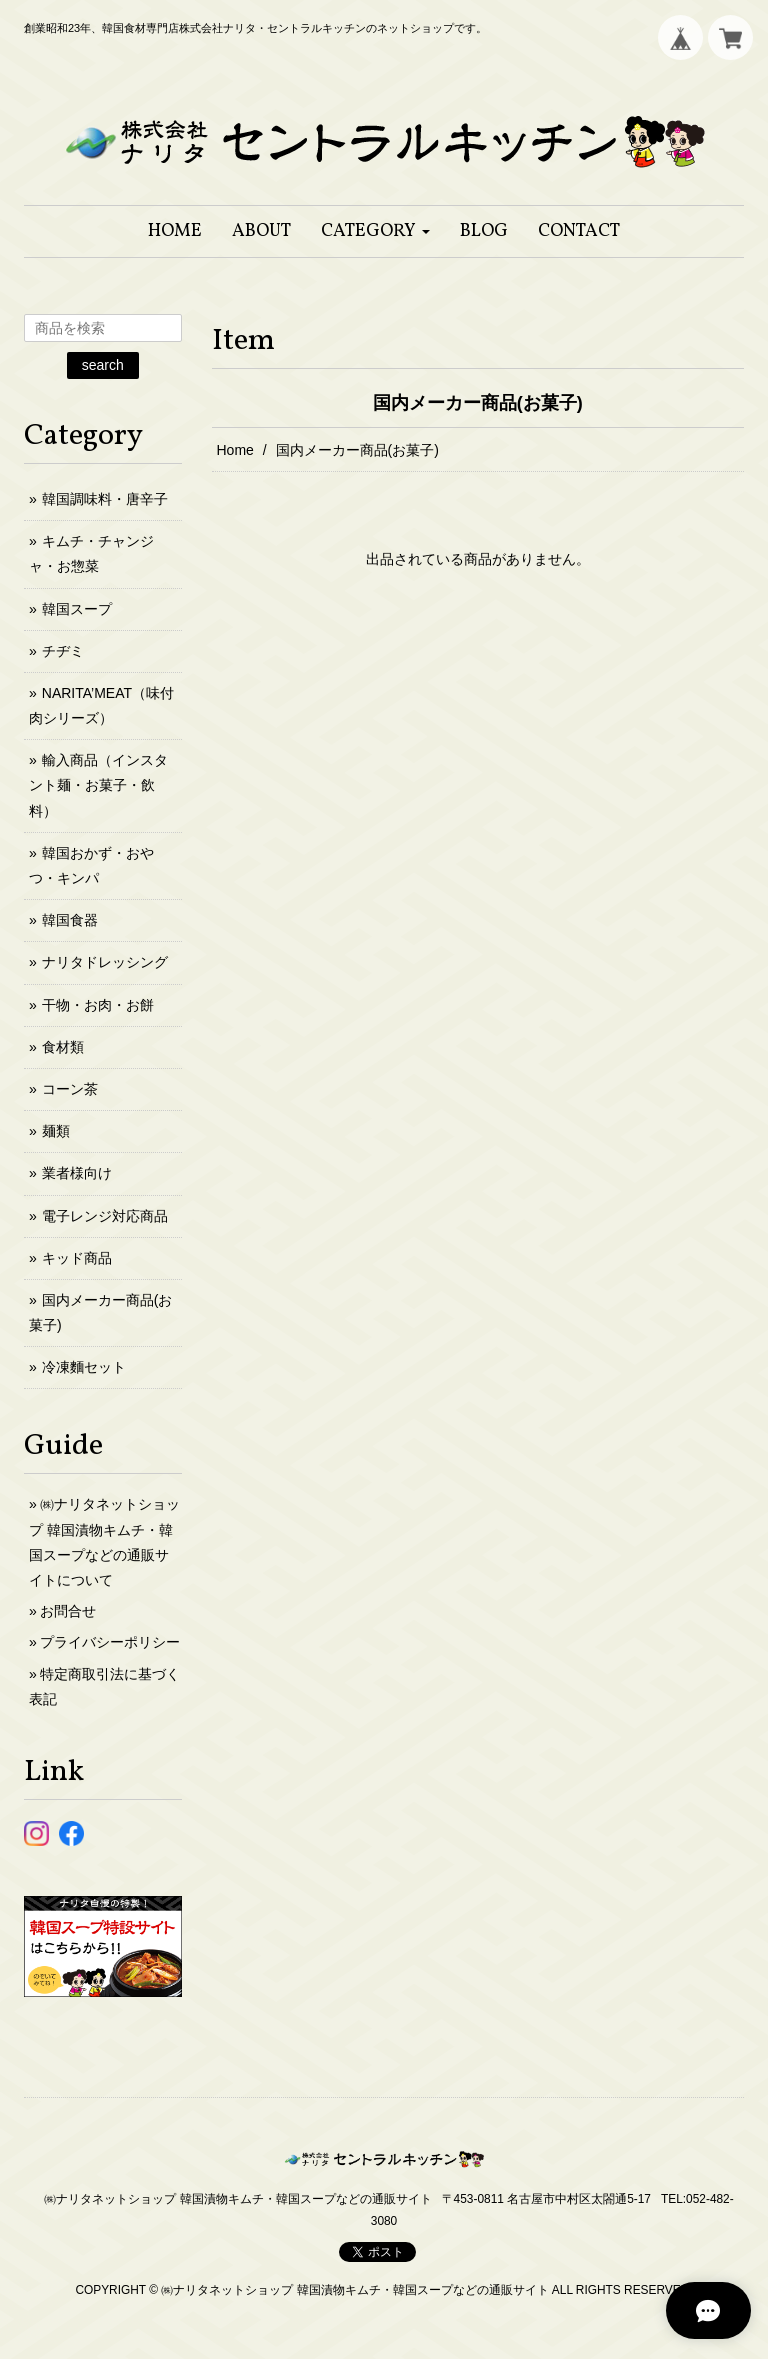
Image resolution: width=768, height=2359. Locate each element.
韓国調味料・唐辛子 (105, 499)
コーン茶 (70, 1089)
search (103, 365)
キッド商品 (77, 1258)
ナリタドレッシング (105, 962)
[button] (375, 231)
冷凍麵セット (84, 1367)
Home (235, 450)
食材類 (63, 1047)
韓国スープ (77, 609)
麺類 (56, 1131)
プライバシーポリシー (110, 1642)
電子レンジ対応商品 (105, 1216)
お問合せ (68, 1611)
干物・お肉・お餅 (98, 1005)
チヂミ (63, 651)
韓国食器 (70, 920)
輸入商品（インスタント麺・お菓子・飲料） (98, 785)
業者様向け (77, 1173)
